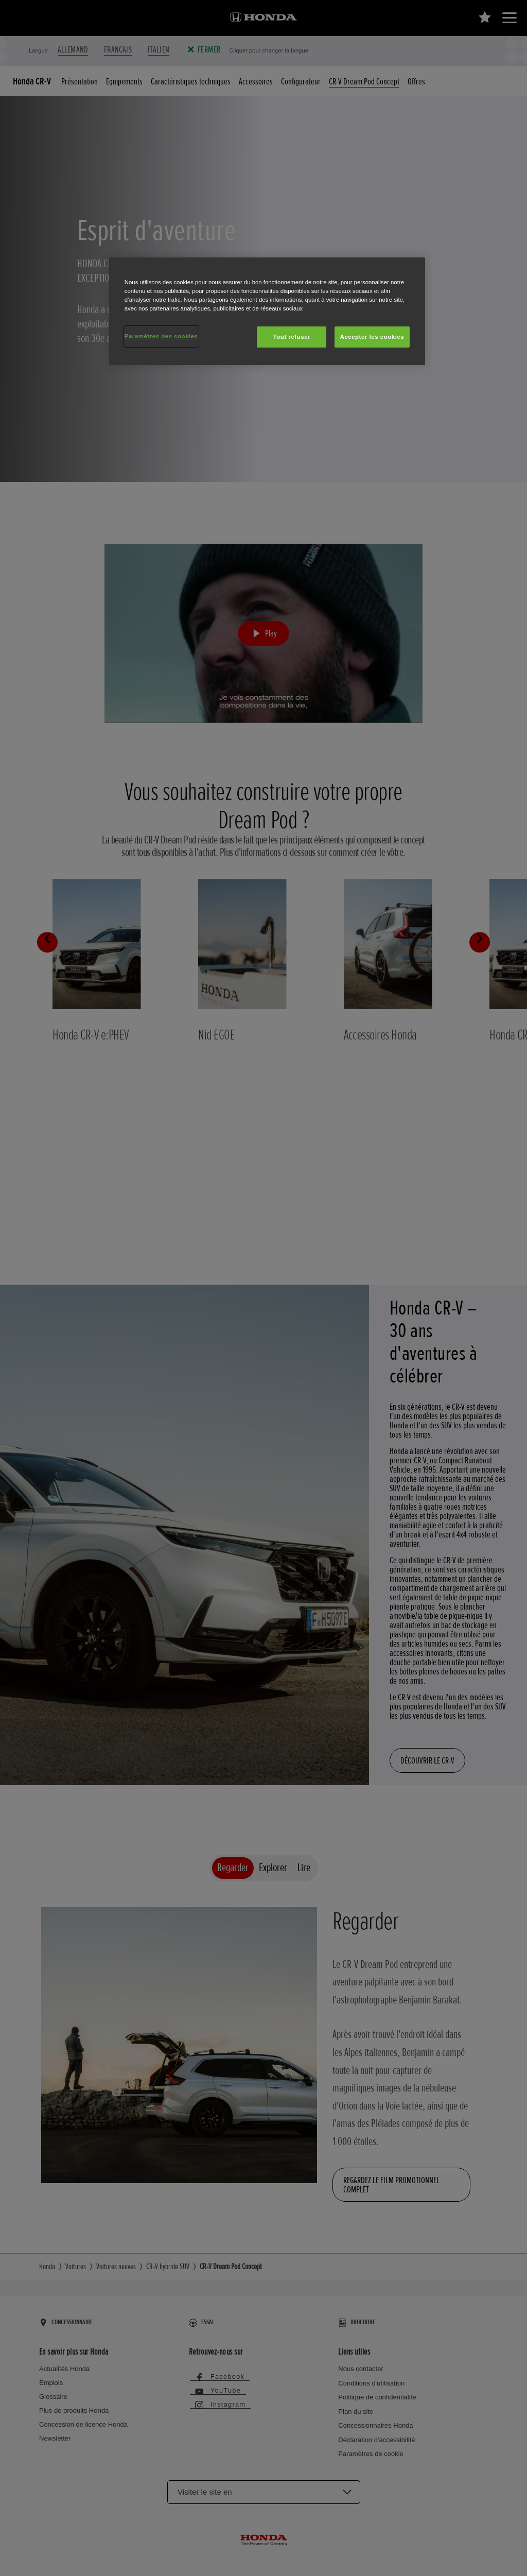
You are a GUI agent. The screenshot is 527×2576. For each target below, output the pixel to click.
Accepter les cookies (372, 337)
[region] (267, 311)
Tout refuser (291, 337)
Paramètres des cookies (161, 336)
